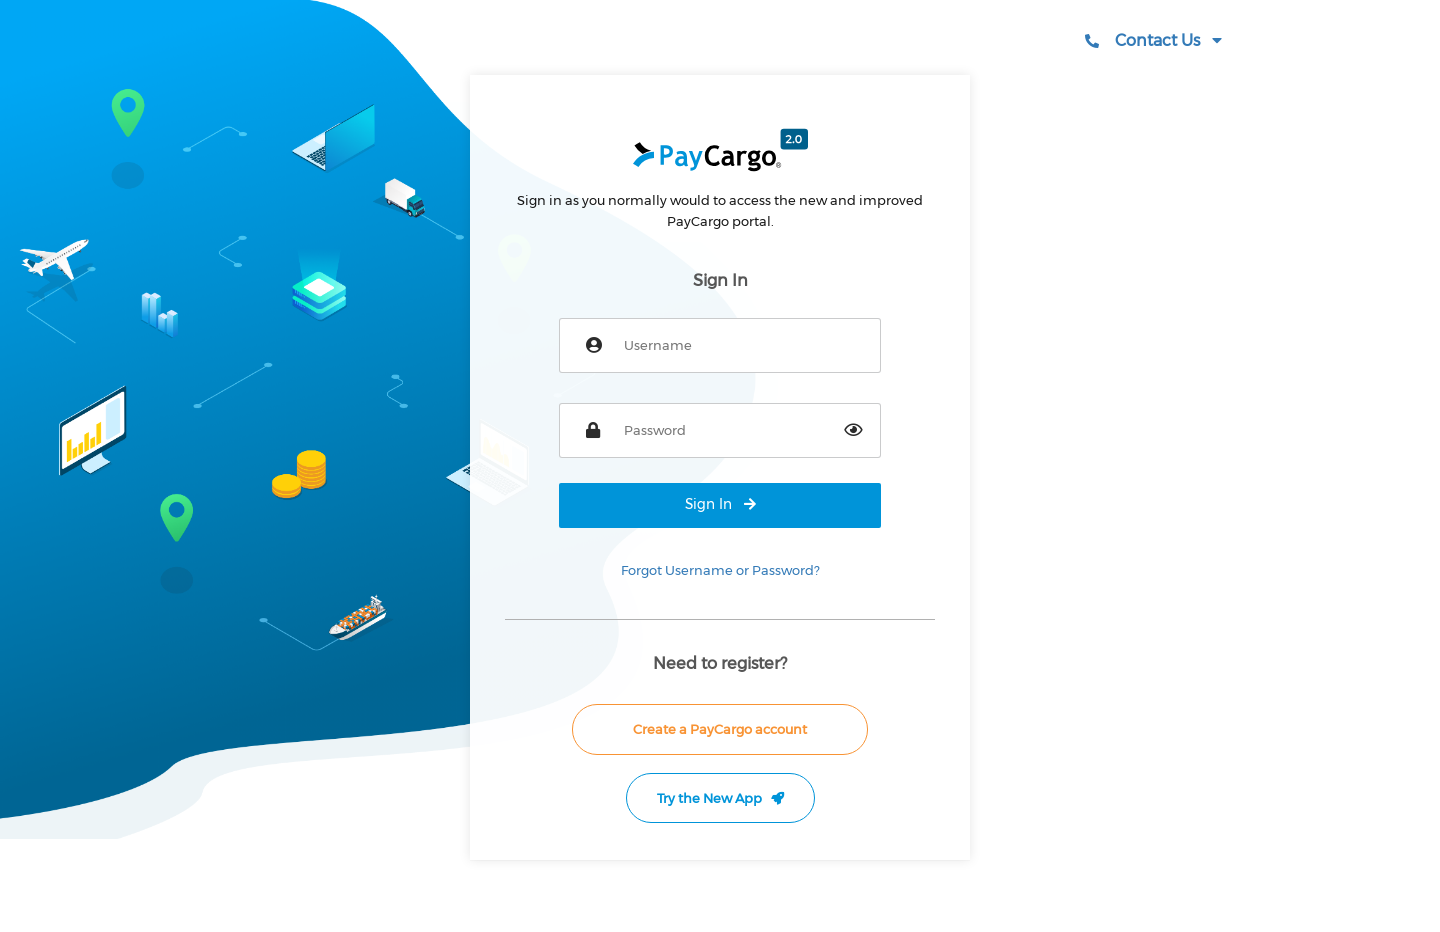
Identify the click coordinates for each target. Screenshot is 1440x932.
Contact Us (1153, 40)
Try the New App (720, 798)
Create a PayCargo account (720, 729)
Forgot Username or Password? (720, 570)
